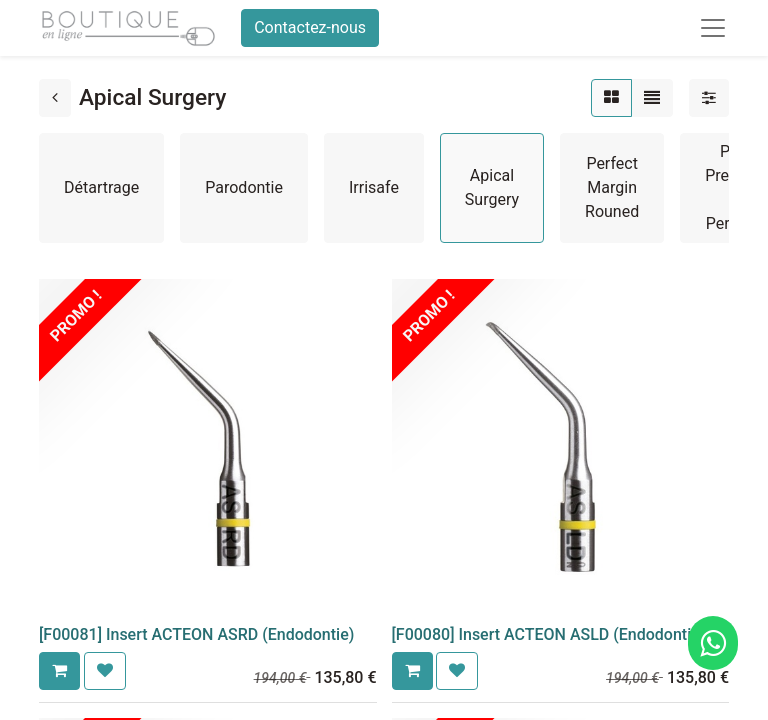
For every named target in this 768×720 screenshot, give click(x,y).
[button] (59, 671)
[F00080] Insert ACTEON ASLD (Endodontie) (549, 634)
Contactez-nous (310, 27)
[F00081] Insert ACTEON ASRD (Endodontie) (196, 634)
